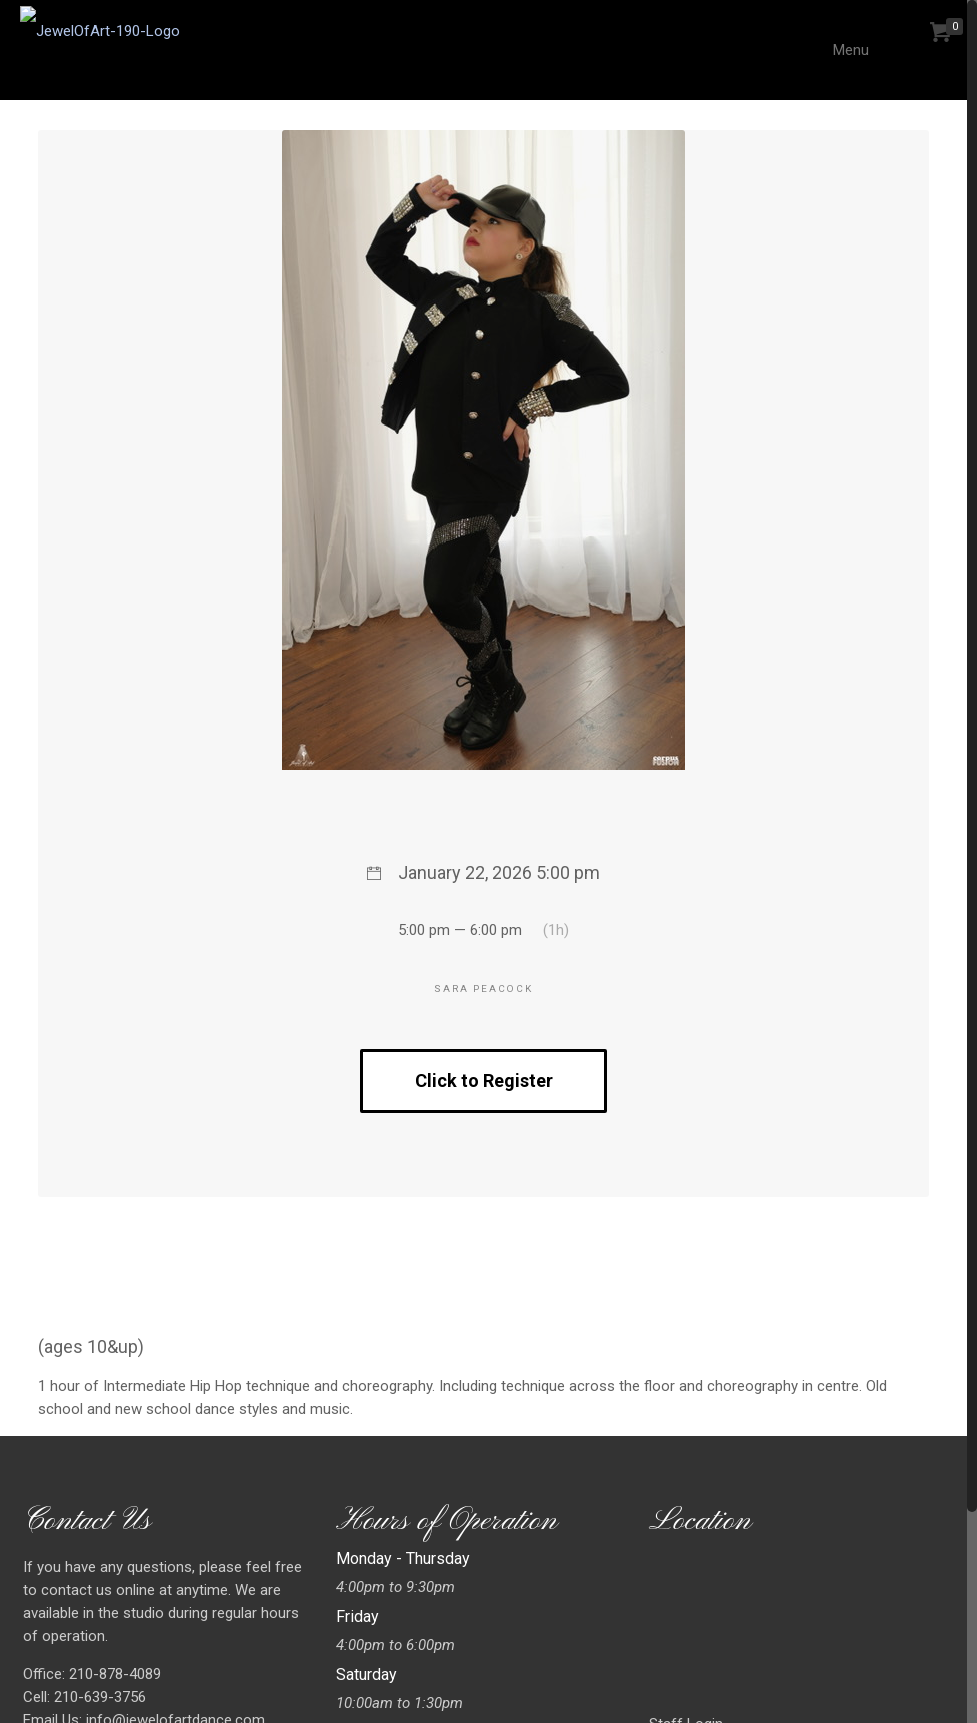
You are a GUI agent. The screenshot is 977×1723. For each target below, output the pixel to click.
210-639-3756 (98, 1697)
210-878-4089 (113, 1674)
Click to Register (484, 1080)
